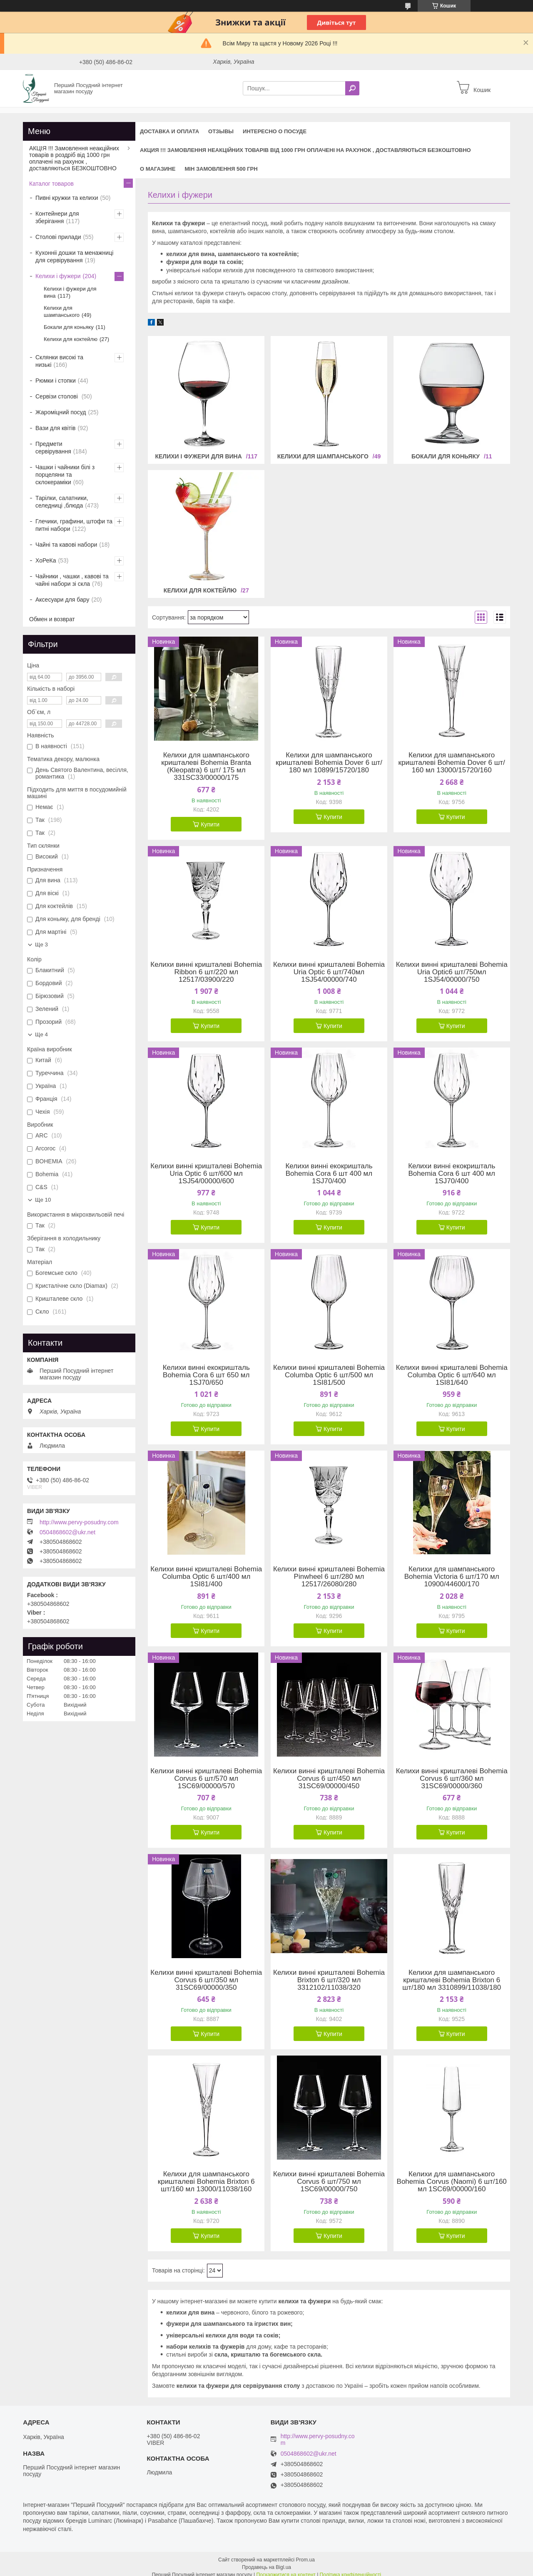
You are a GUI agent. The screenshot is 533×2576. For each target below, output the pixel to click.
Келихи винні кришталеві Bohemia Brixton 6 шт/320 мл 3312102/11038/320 (329, 1980)
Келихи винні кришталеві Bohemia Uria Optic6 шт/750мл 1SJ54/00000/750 (452, 972)
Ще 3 (41, 944)
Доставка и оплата (169, 131)
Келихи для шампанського (323, 456)
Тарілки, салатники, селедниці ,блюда (61, 502)
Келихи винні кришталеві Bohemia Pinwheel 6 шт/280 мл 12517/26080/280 (329, 1577)
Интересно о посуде (274, 131)
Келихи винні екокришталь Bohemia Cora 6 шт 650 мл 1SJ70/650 (206, 1375)
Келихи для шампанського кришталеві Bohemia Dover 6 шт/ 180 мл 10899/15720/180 (329, 763)
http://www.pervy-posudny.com (79, 1522)
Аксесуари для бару (62, 599)
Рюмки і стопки (55, 380)
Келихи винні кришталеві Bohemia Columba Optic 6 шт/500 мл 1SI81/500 (329, 1375)
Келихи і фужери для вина (198, 456)
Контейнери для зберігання (57, 217)
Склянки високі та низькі (59, 361)
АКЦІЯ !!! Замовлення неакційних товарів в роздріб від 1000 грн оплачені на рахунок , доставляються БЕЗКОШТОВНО (74, 158)
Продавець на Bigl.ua (266, 2561)
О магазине (157, 169)
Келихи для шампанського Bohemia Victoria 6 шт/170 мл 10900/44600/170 (451, 1577)
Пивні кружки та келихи (66, 197)
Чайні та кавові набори (66, 544)
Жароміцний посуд (60, 412)
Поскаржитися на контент (285, 2568)
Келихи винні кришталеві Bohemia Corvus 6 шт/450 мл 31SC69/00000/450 (329, 1778)
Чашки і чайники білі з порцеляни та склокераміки (65, 474)
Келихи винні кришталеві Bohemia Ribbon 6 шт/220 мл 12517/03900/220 (206, 972)
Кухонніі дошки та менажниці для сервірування (74, 256)
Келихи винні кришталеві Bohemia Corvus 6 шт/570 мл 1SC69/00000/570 (206, 1778)
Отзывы (221, 131)
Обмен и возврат (52, 619)
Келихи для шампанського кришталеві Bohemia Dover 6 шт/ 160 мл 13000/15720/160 (452, 763)
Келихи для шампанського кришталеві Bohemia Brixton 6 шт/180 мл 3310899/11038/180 (451, 1980)
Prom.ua (305, 2553)
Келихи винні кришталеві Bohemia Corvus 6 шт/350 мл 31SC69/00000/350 (206, 1980)
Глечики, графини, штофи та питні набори (73, 525)
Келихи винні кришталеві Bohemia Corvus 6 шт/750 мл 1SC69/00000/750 (329, 2181)
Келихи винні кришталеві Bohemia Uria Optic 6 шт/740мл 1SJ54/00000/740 (329, 972)
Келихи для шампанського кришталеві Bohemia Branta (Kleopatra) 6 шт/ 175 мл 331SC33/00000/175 (206, 767)
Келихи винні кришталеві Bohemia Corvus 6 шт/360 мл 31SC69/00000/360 (452, 1778)
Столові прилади (58, 237)
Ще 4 (41, 1034)
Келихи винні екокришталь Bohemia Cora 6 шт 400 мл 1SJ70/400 (328, 1173)
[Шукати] (352, 88)
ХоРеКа (45, 560)
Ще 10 (43, 1200)
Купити (210, 824)
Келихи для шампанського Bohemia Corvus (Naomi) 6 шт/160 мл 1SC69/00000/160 (452, 2181)
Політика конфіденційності (350, 2568)
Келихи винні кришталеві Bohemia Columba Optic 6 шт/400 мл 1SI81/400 (206, 1577)
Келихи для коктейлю (200, 590)
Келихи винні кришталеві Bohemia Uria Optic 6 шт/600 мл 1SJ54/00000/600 (206, 1173)
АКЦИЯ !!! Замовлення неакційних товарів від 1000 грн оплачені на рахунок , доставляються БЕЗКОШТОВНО (305, 150)
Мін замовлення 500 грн (220, 169)
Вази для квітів (55, 428)
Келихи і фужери (57, 276)
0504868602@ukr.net (67, 1532)
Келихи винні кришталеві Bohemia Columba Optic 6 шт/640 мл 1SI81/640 (452, 1375)
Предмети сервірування (53, 448)
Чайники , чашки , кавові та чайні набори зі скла (72, 580)
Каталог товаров (51, 183)
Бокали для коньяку (445, 456)
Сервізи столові (57, 396)
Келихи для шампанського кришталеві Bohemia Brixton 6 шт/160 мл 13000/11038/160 (206, 2181)
